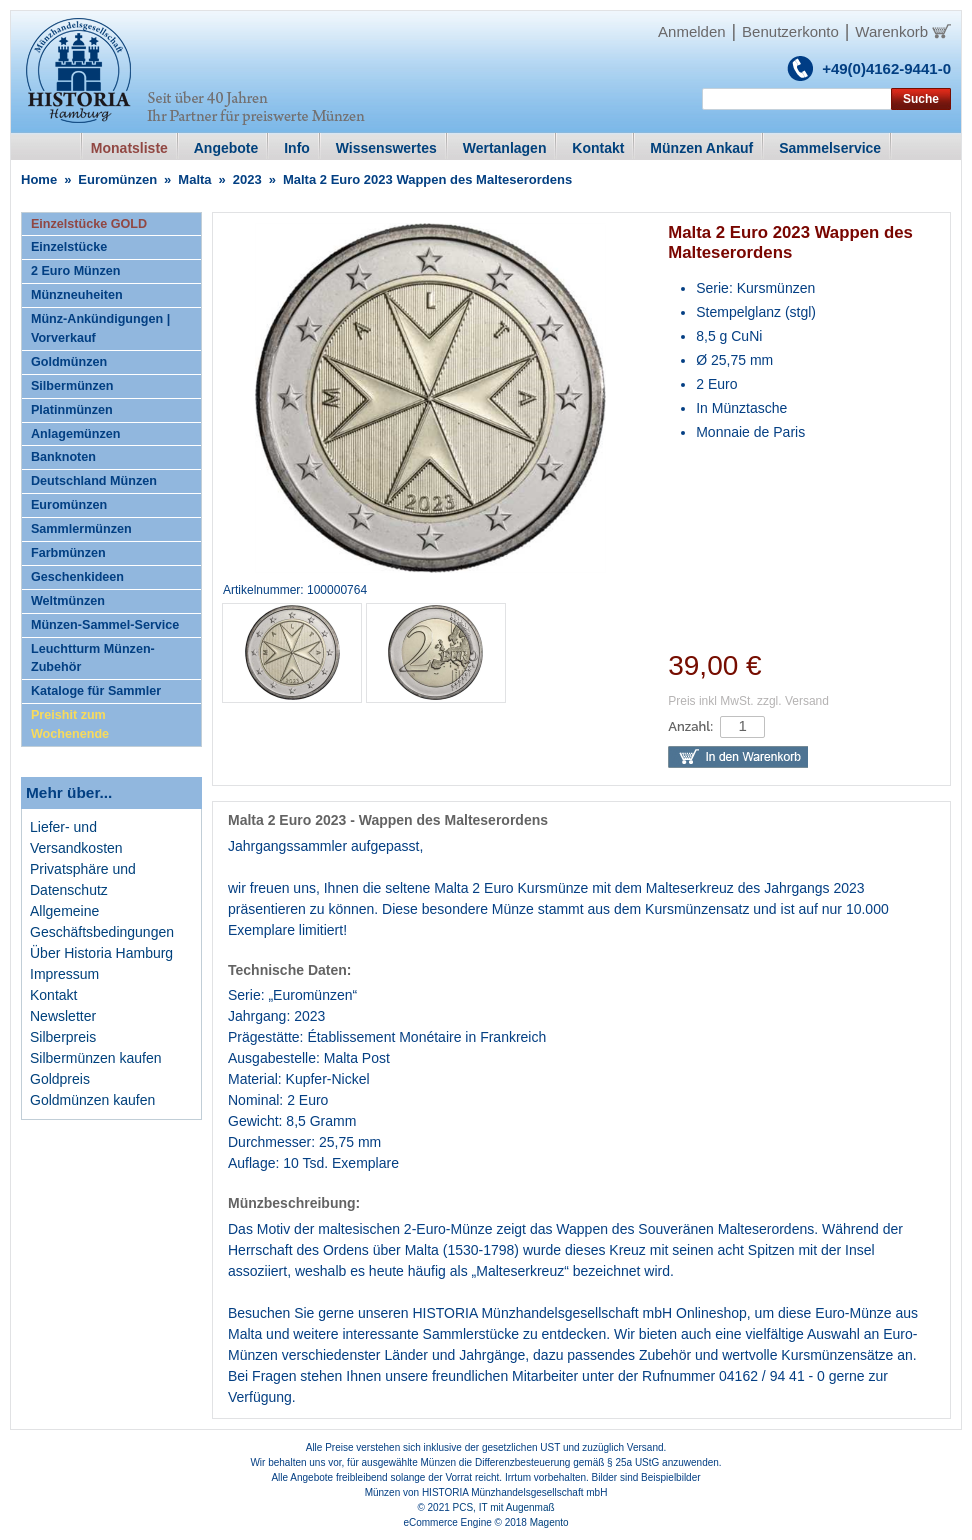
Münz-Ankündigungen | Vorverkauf (100, 328)
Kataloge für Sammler (96, 691)
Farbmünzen (68, 553)
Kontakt (53, 995)
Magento (549, 1522)
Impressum (64, 974)
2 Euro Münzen (76, 271)
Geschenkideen (77, 577)
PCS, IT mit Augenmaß (504, 1507)
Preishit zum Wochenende (70, 724)
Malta (194, 179)
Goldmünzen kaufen (92, 1100)
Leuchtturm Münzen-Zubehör (93, 658)
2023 (247, 179)
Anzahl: (690, 726)
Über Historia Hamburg (101, 953)
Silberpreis (63, 1037)
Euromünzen (117, 179)
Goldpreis (60, 1079)
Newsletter (63, 1016)
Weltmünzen (68, 601)
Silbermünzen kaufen (96, 1058)
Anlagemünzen (76, 434)
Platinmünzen (72, 410)
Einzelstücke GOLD (89, 224)
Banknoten (63, 457)
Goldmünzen (69, 362)
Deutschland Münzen (94, 481)
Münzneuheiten (77, 295)
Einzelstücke (69, 247)
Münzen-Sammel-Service (105, 625)
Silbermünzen (72, 386)
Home (39, 179)
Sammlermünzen (81, 529)
